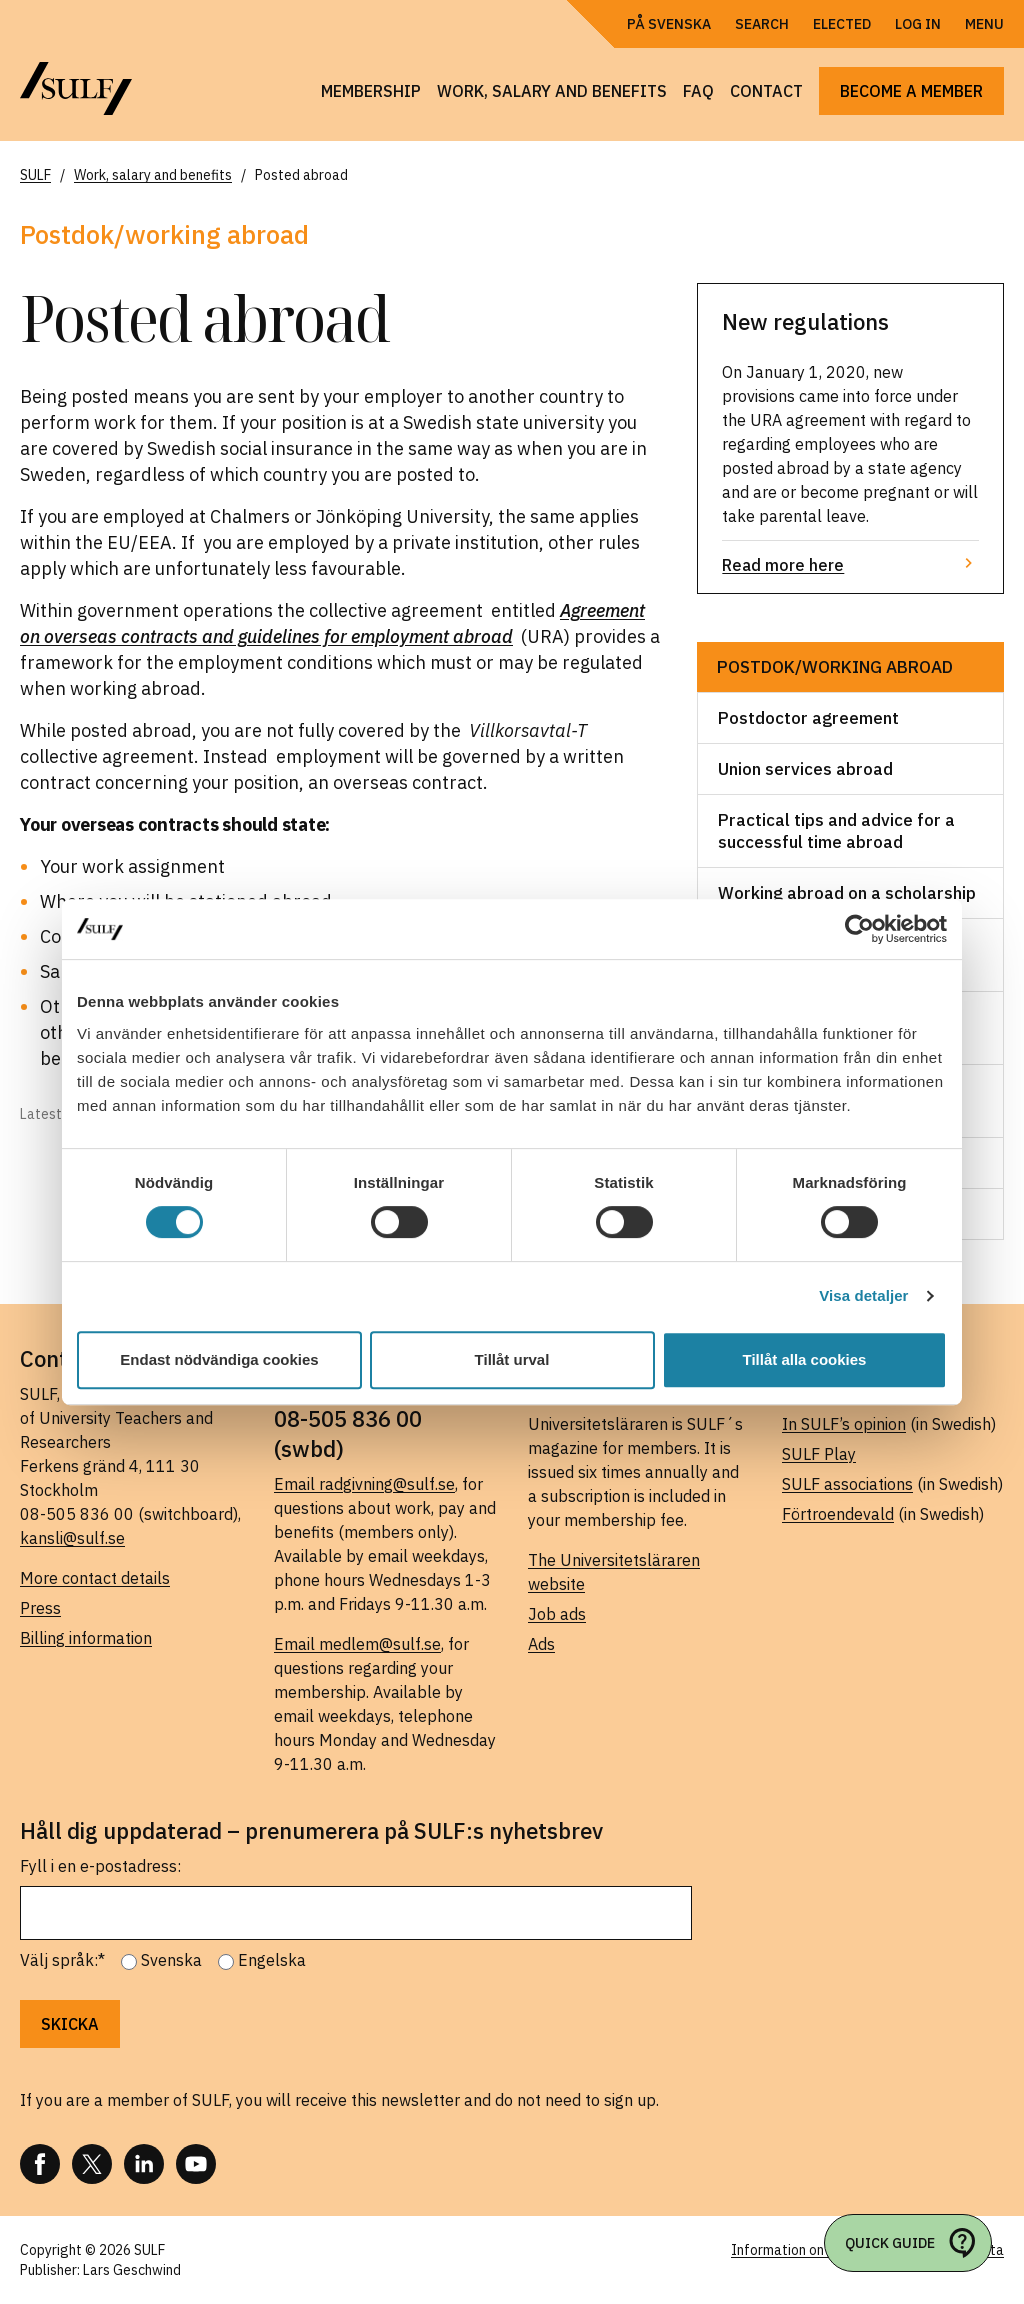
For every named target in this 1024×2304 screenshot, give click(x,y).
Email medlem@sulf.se (357, 1644)
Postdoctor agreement (808, 718)
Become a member (911, 91)
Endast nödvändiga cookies (219, 1359)
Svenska (171, 1960)
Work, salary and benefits (552, 91)
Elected (842, 24)
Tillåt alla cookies (805, 1359)
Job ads (557, 1614)
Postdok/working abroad (835, 667)
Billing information (86, 1638)
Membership (371, 91)
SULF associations (847, 1484)
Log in (918, 24)
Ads (541, 1644)
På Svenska (669, 24)
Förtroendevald (838, 1514)
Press (40, 1608)
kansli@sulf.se (72, 1538)
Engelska (272, 1960)
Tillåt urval (512, 1359)
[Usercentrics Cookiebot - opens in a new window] (859, 929)
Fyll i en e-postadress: (100, 1866)
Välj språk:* (62, 1960)
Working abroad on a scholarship (847, 893)
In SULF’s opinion (844, 1424)
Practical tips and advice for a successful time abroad (836, 831)
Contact (766, 91)
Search (762, 24)
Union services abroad (805, 769)
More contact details (95, 1578)
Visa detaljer (863, 1295)
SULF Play (819, 1454)
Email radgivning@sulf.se (364, 1484)
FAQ (698, 91)
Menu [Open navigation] (984, 24)
